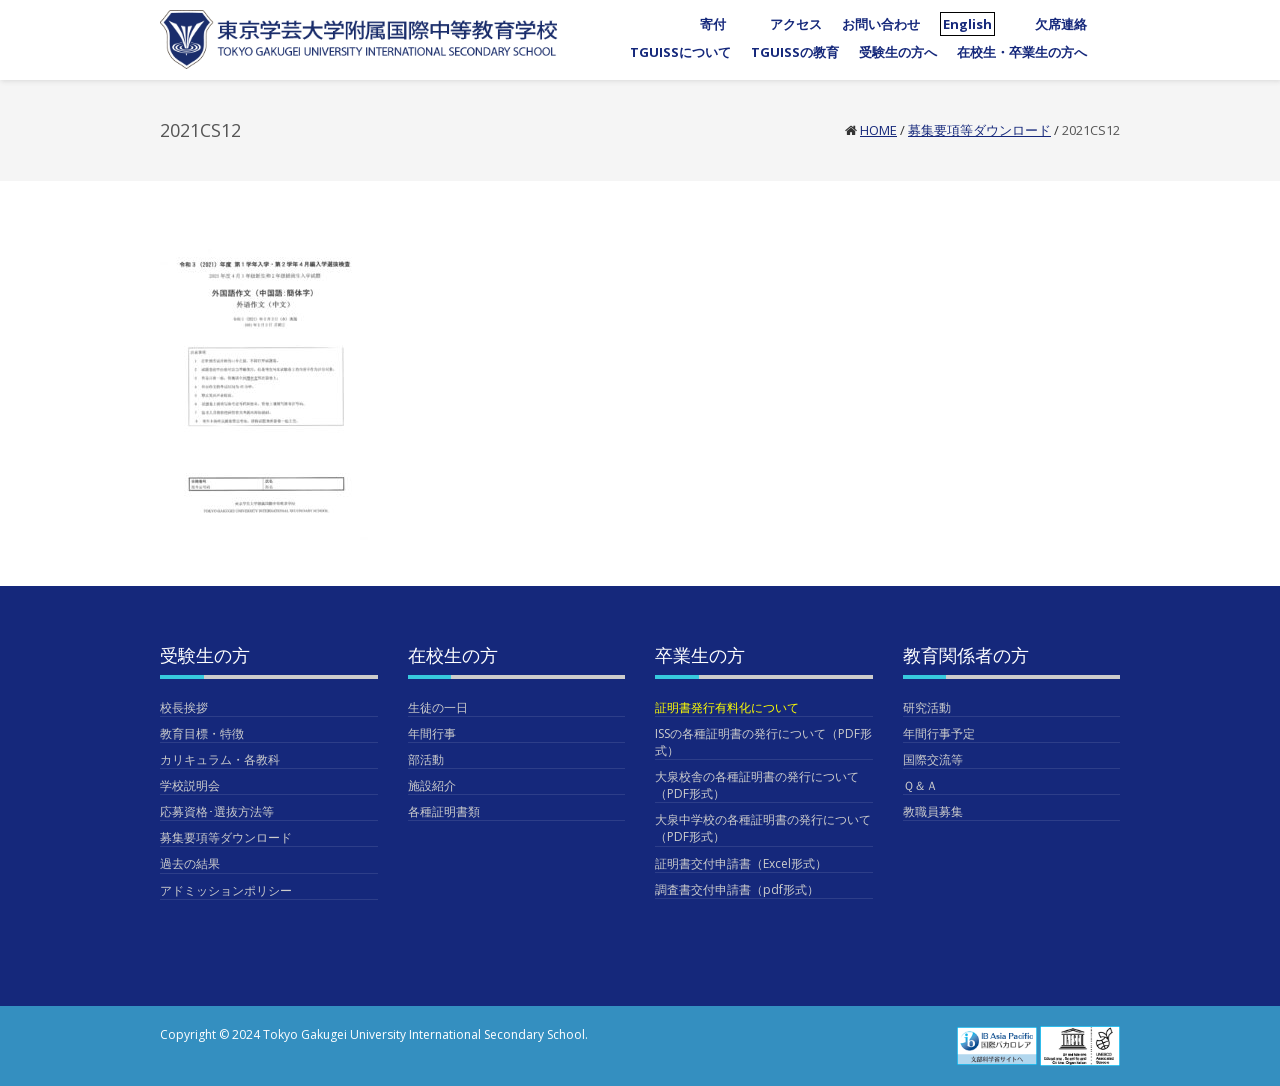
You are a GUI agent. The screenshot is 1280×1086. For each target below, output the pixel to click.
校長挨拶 (184, 707)
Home (878, 130)
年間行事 (432, 733)
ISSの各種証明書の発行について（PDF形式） (763, 742)
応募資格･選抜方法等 (217, 811)
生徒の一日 (438, 707)
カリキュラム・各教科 (220, 759)
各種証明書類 (444, 811)
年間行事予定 (939, 733)
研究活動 (927, 707)
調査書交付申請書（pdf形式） (737, 889)
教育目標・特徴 (202, 733)
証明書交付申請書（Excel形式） (741, 863)
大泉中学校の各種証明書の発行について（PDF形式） (763, 828)
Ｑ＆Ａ (920, 785)
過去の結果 (190, 863)
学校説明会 (190, 785)
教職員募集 (933, 811)
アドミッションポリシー (226, 890)
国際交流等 (933, 759)
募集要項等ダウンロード (979, 130)
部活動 (426, 759)
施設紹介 (432, 785)
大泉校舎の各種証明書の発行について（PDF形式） (757, 785)
